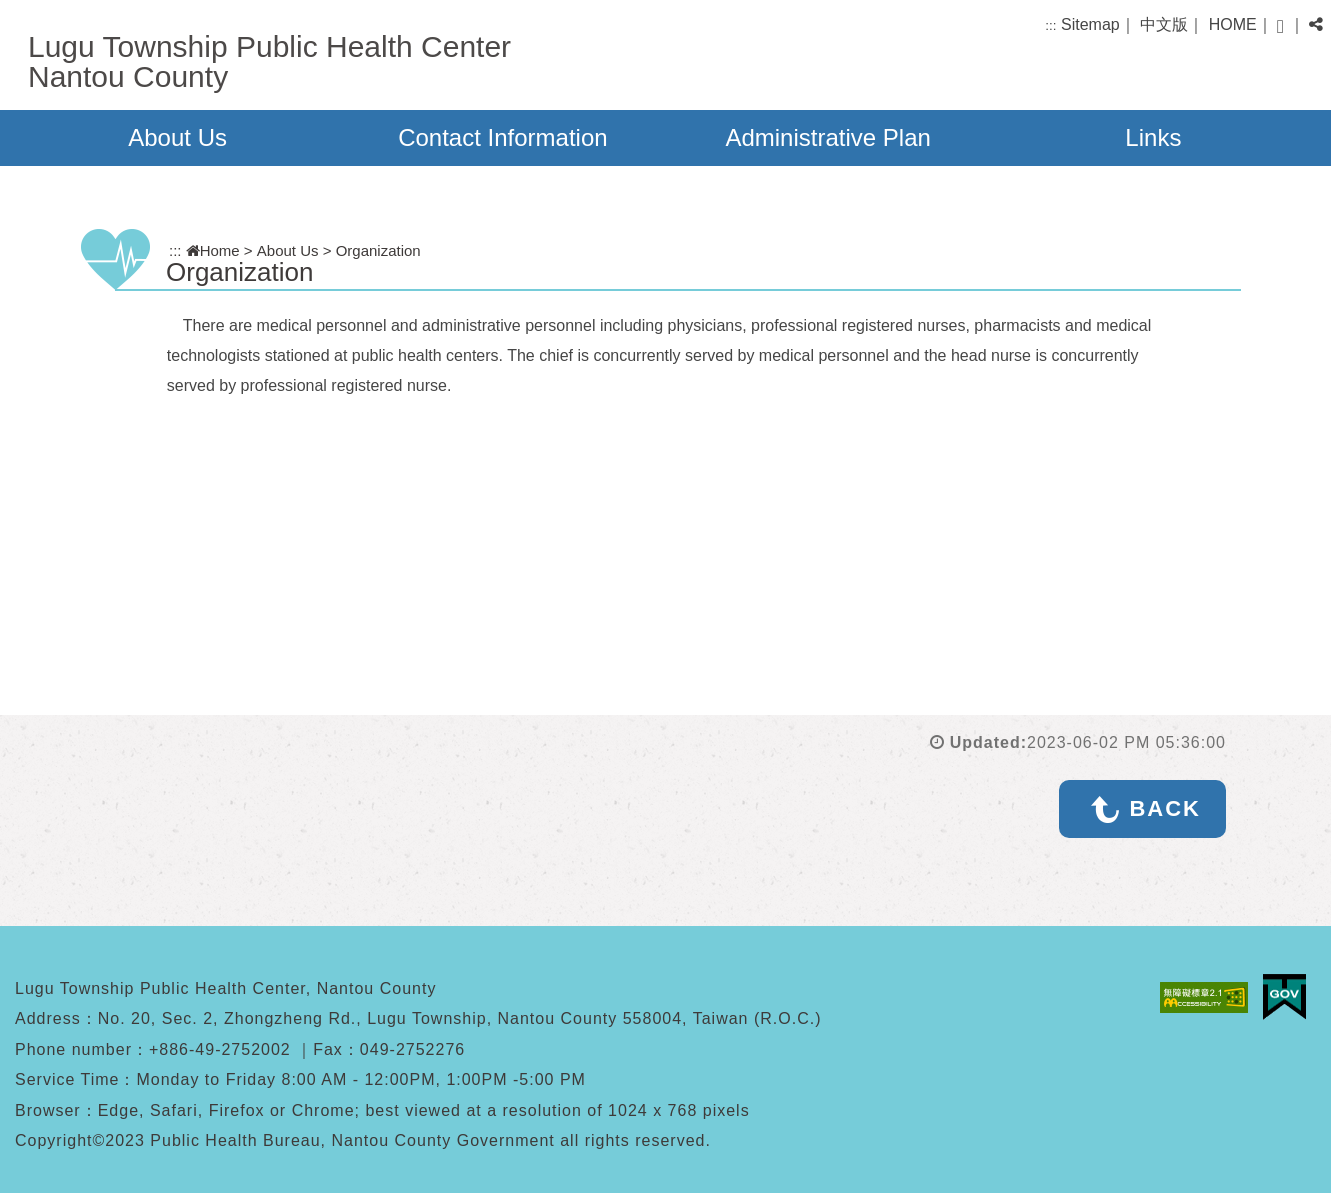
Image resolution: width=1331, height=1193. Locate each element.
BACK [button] (1165, 808)
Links (1153, 137)
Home (213, 250)
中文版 (1164, 24)
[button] (1280, 26)
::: (1050, 25)
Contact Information (502, 137)
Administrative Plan (827, 137)
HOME (1233, 24)
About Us (177, 137)
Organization (378, 250)
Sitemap (1090, 24)
